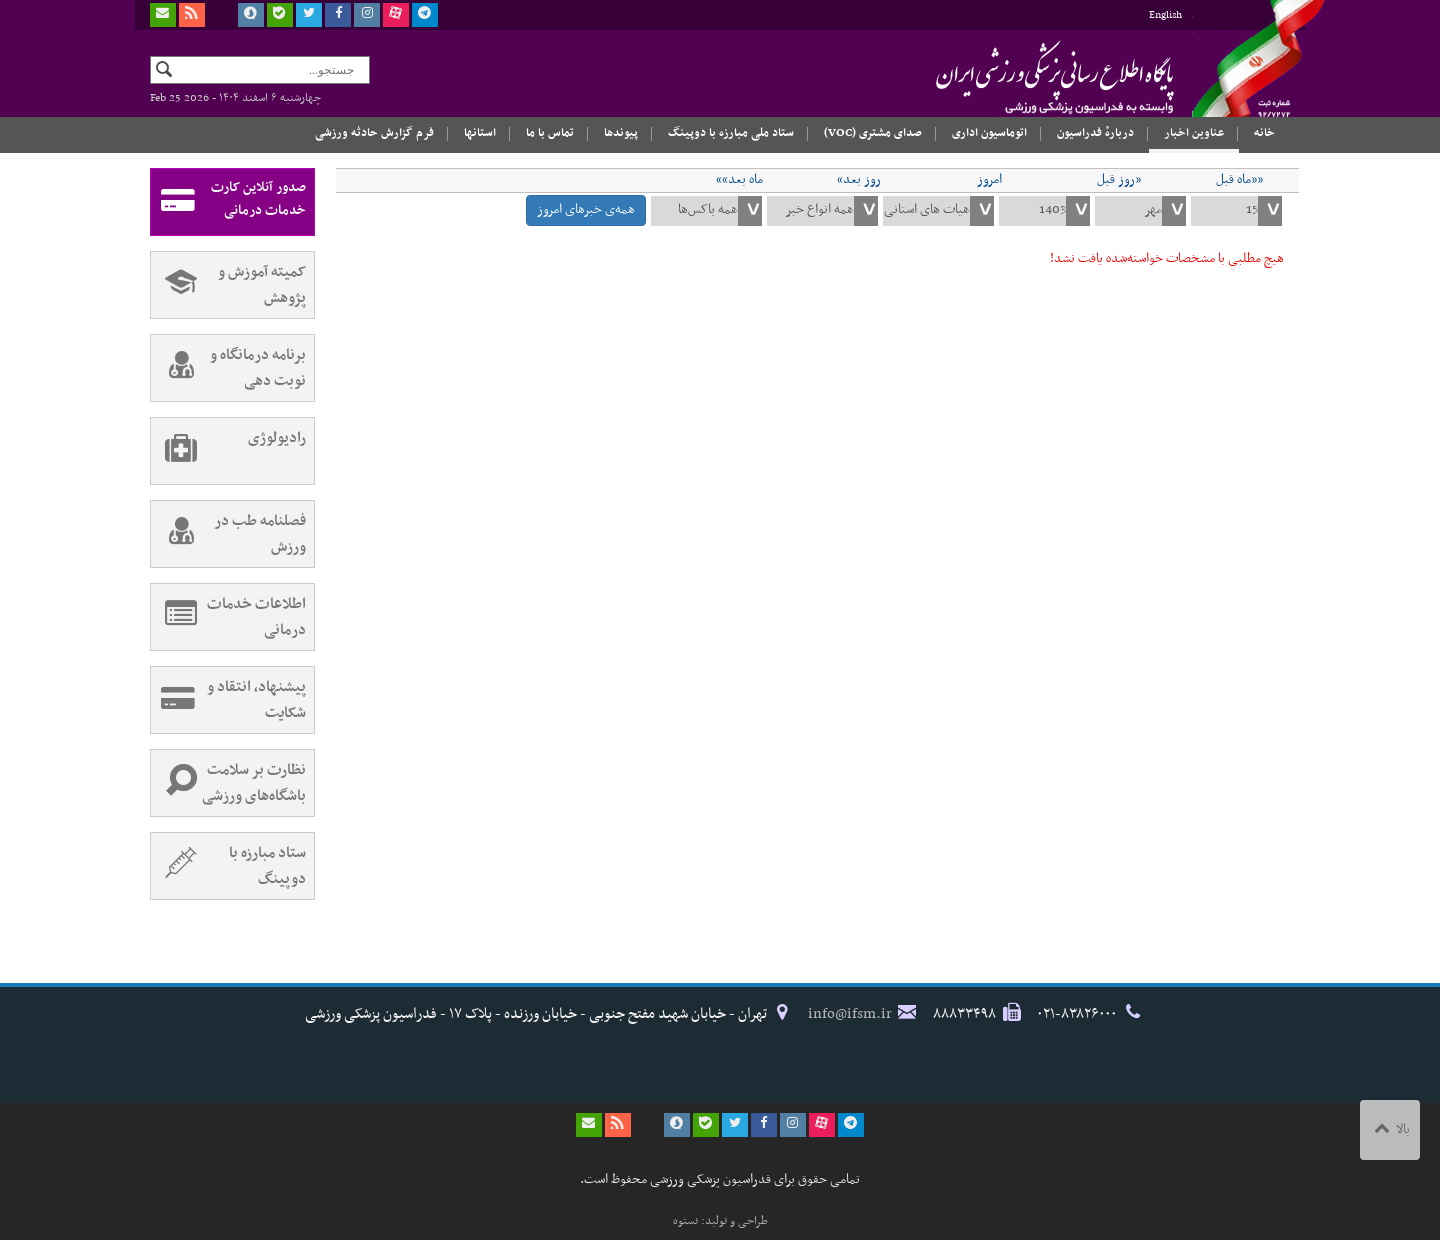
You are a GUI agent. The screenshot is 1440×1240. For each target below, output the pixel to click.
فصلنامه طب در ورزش (228, 534)
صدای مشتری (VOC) (873, 133)
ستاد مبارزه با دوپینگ (228, 866)
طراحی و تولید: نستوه (720, 1221)
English (1165, 15)
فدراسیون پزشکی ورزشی (1015, 77)
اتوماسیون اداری (989, 133)
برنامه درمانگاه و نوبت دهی (228, 368)
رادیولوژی (228, 451)
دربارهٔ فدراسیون (1095, 133)
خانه (1264, 133)
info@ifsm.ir (850, 1014)
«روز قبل (1119, 180)
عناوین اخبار (1194, 133)
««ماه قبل (1239, 180)
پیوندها (621, 133)
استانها (480, 133)
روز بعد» (859, 180)
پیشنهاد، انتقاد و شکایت (228, 700)
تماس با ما (550, 133)
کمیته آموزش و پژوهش (228, 285)
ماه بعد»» (739, 180)
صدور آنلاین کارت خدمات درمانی (228, 202)
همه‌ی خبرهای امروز (586, 209)
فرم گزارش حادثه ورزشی (374, 133)
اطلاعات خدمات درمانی (228, 617)
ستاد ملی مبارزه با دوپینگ (731, 133)
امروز (989, 180)
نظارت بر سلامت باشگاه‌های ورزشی (228, 783)
